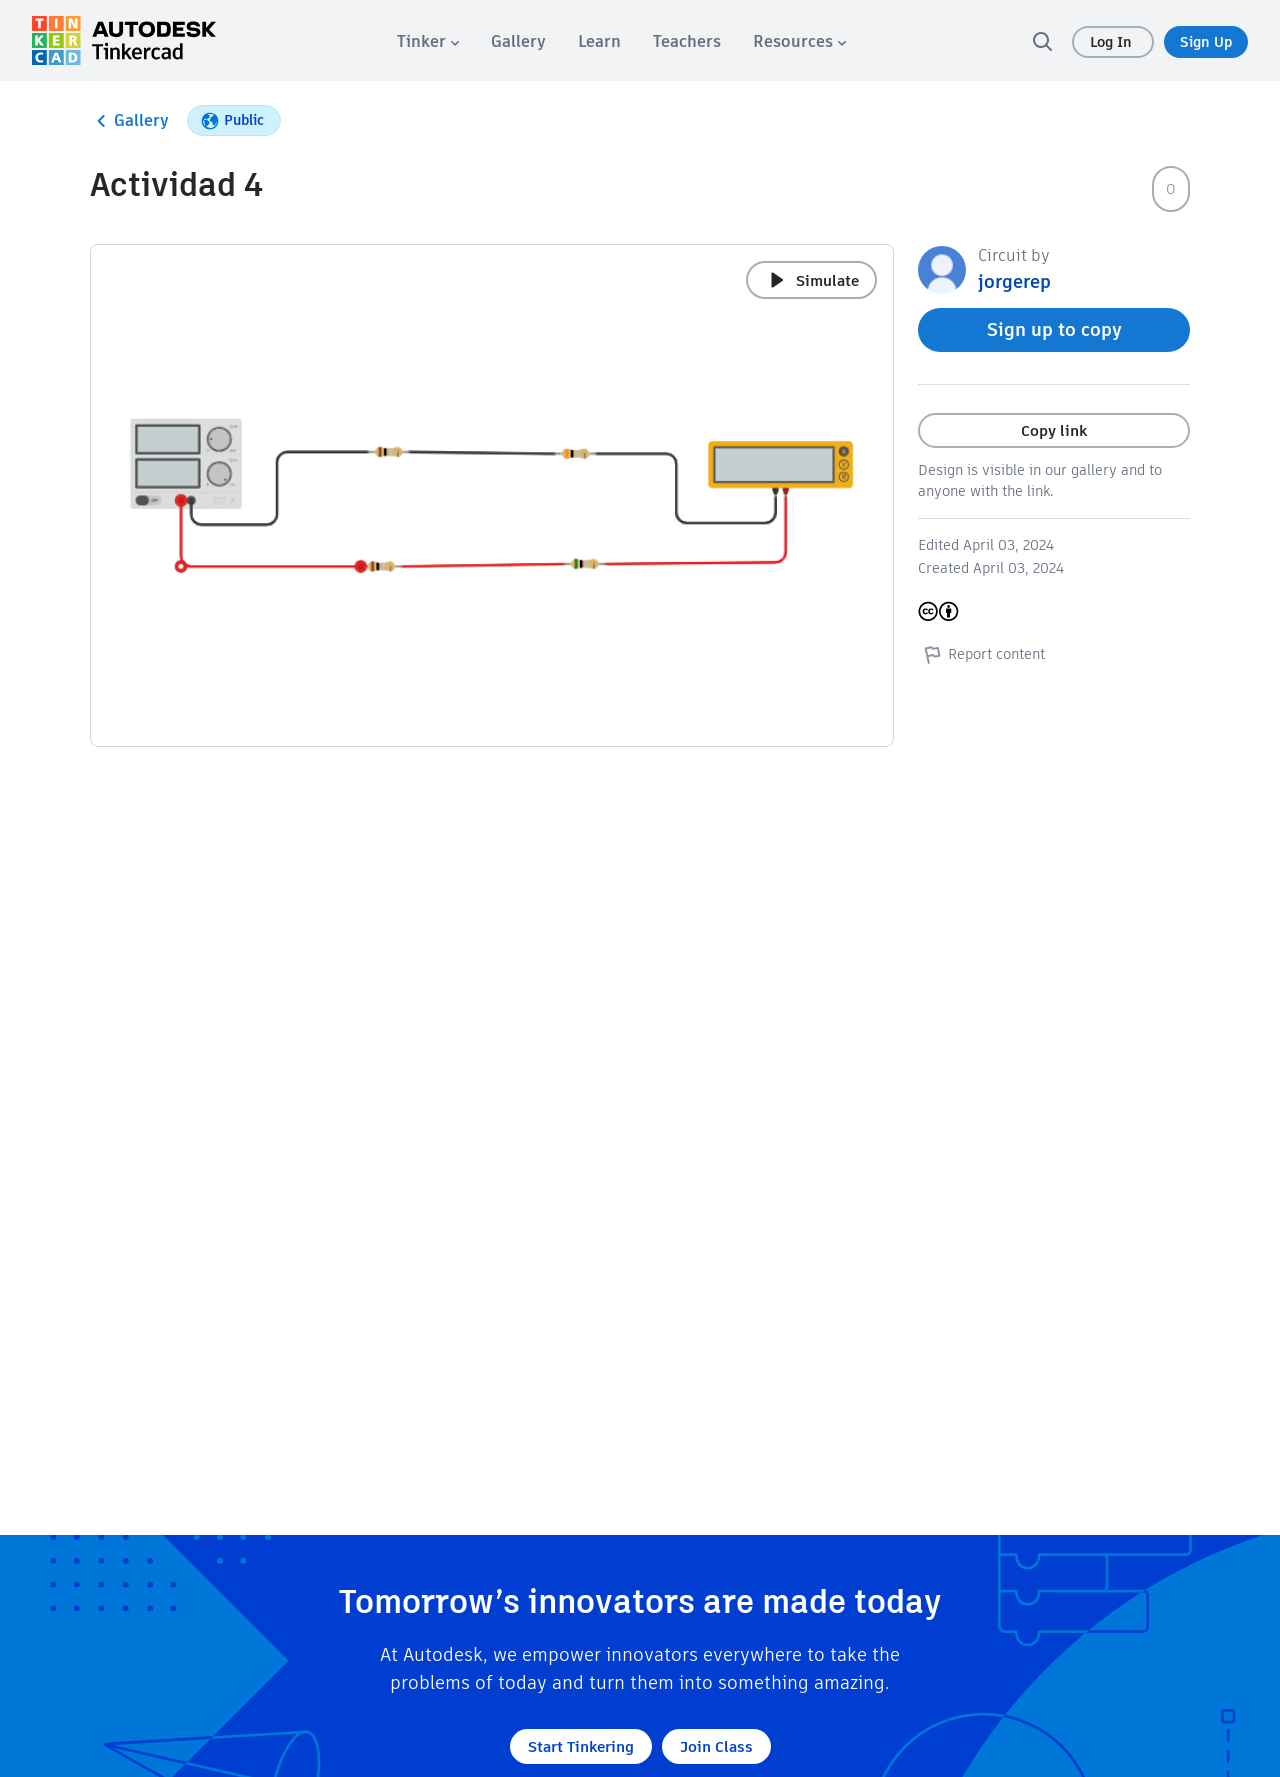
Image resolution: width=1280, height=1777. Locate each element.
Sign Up (1206, 42)
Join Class (716, 1746)
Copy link (1054, 430)
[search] (1042, 41)
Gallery (129, 121)
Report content (981, 654)
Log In (1113, 42)
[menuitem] (428, 41)
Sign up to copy (1054, 329)
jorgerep (1014, 281)
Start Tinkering (581, 1746)
